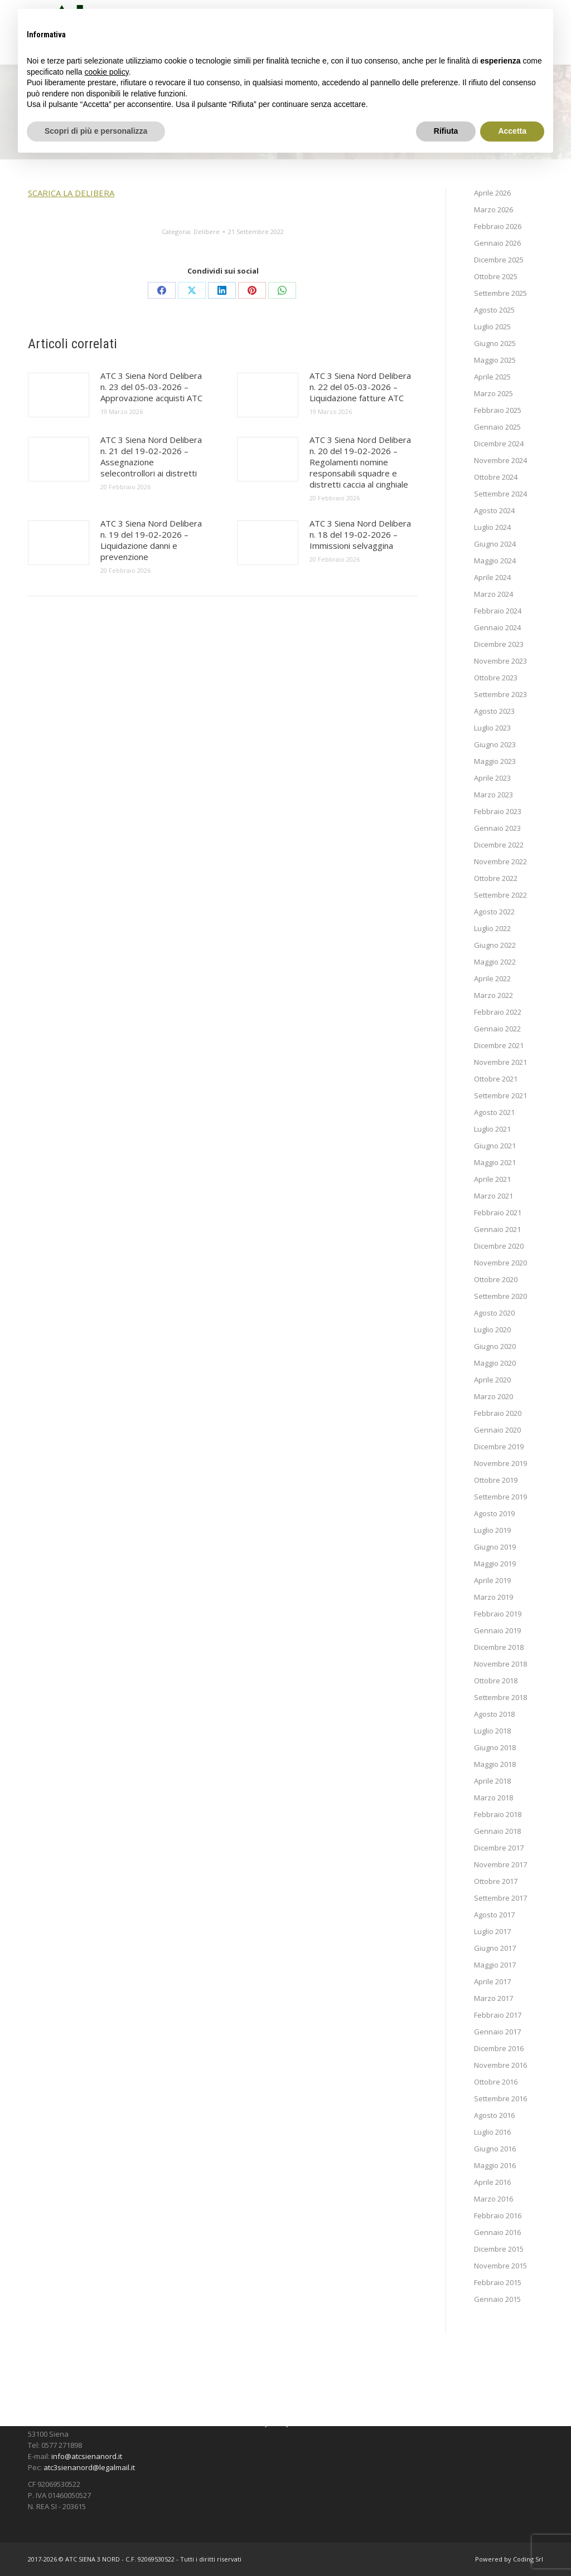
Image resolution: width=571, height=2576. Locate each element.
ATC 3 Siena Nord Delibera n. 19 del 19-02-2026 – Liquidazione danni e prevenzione (151, 540)
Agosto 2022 (494, 912)
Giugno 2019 (495, 1547)
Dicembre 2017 (499, 1848)
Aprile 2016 (492, 2182)
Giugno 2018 (495, 1747)
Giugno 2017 (495, 1948)
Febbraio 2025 (497, 410)
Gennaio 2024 (497, 627)
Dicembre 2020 (499, 1246)
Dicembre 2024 (499, 444)
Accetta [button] (512, 130)
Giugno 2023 (495, 744)
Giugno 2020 (495, 1346)
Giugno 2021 (495, 1146)
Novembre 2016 (500, 2065)
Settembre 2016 (500, 2098)
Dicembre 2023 (499, 644)
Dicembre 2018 (499, 1647)
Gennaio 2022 (497, 1029)
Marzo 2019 (493, 1597)
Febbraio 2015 (497, 2282)
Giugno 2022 (495, 945)
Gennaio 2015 (497, 2299)
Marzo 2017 (493, 1998)
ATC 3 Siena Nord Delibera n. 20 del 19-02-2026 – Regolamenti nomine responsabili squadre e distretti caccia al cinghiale (360, 462)
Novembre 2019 (500, 1463)
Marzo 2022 (493, 995)
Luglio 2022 (492, 928)
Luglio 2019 (492, 1530)
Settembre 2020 (500, 1296)
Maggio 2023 (495, 761)
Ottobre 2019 (495, 1480)
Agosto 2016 (494, 2115)
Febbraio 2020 (497, 1413)
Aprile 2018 (492, 1781)
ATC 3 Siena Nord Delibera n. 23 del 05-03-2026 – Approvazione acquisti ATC (151, 386)
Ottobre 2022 (495, 878)
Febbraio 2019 (497, 1614)
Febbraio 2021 (497, 1212)
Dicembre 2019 (499, 1447)
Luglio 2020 (492, 1329)
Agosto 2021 (494, 1112)
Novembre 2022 (500, 861)
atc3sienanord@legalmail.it (89, 2467)
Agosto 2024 (494, 510)
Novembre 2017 (500, 1864)
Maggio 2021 (495, 1162)
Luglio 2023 (492, 728)
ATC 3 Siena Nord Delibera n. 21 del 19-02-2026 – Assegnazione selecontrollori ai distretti (151, 456)
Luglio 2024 (492, 527)
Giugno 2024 (495, 544)
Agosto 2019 (494, 1513)
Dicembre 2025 (499, 260)
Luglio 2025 (492, 327)
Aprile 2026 (492, 193)
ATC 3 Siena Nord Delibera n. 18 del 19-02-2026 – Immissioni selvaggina (360, 534)
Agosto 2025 (494, 310)
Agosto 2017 (494, 1915)
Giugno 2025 (495, 343)
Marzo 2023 (493, 795)
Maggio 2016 (495, 2165)
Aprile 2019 (492, 1580)
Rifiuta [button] (446, 130)
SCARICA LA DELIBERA (71, 192)
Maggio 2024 (495, 561)
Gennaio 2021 (497, 1229)
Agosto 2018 (494, 1714)
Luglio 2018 (492, 1731)
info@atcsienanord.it (86, 2456)
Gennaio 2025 (497, 427)
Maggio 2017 (495, 1965)
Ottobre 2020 (495, 1279)
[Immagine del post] (58, 395)
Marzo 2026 (493, 209)
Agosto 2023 (494, 711)
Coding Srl (528, 2559)
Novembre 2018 (500, 1664)
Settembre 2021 (500, 1095)
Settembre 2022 (500, 895)
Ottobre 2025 (495, 276)
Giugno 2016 (495, 2149)
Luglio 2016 (492, 2132)
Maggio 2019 (495, 1564)
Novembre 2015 (500, 2266)
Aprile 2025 (492, 377)
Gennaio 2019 (497, 1630)
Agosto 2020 (494, 1313)
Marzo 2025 (493, 393)
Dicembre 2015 (499, 2249)
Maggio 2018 (495, 1764)
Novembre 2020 (500, 1263)
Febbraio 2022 (497, 1012)
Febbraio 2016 (497, 2215)
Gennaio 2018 (497, 1831)
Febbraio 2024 (497, 611)
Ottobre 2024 (495, 477)
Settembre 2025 (500, 293)
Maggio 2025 (495, 360)
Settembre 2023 (500, 694)
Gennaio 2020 (497, 1430)
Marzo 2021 (493, 1196)
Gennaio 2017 (497, 2032)
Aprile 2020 (492, 1380)
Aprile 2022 (492, 978)
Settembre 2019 (500, 1497)
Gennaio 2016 (497, 2232)
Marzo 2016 (493, 2199)
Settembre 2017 (500, 1898)
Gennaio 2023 (497, 828)
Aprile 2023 (492, 778)
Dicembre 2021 (499, 1045)
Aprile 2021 (492, 1179)
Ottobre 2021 (495, 1079)
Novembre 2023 (500, 661)
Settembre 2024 (500, 494)
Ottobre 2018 (495, 1681)
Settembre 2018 (500, 1697)
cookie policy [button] (107, 71)
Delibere (206, 231)
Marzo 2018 (493, 1798)
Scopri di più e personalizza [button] (96, 130)
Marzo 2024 (493, 594)
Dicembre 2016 (499, 2048)
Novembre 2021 (500, 1062)
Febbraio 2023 (497, 811)
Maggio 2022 (495, 962)
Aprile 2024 (492, 577)
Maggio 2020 (495, 1363)
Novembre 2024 (500, 460)
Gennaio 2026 (497, 243)
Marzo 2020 (493, 1396)
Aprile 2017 (492, 1981)
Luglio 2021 (492, 1129)
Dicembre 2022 (499, 845)
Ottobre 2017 (495, 1881)
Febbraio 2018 (497, 1814)
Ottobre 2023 (495, 678)
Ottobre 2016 (495, 2082)
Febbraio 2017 (497, 2015)
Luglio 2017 (492, 1931)
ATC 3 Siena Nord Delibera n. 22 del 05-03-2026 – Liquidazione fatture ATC (360, 386)
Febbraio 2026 (497, 226)
